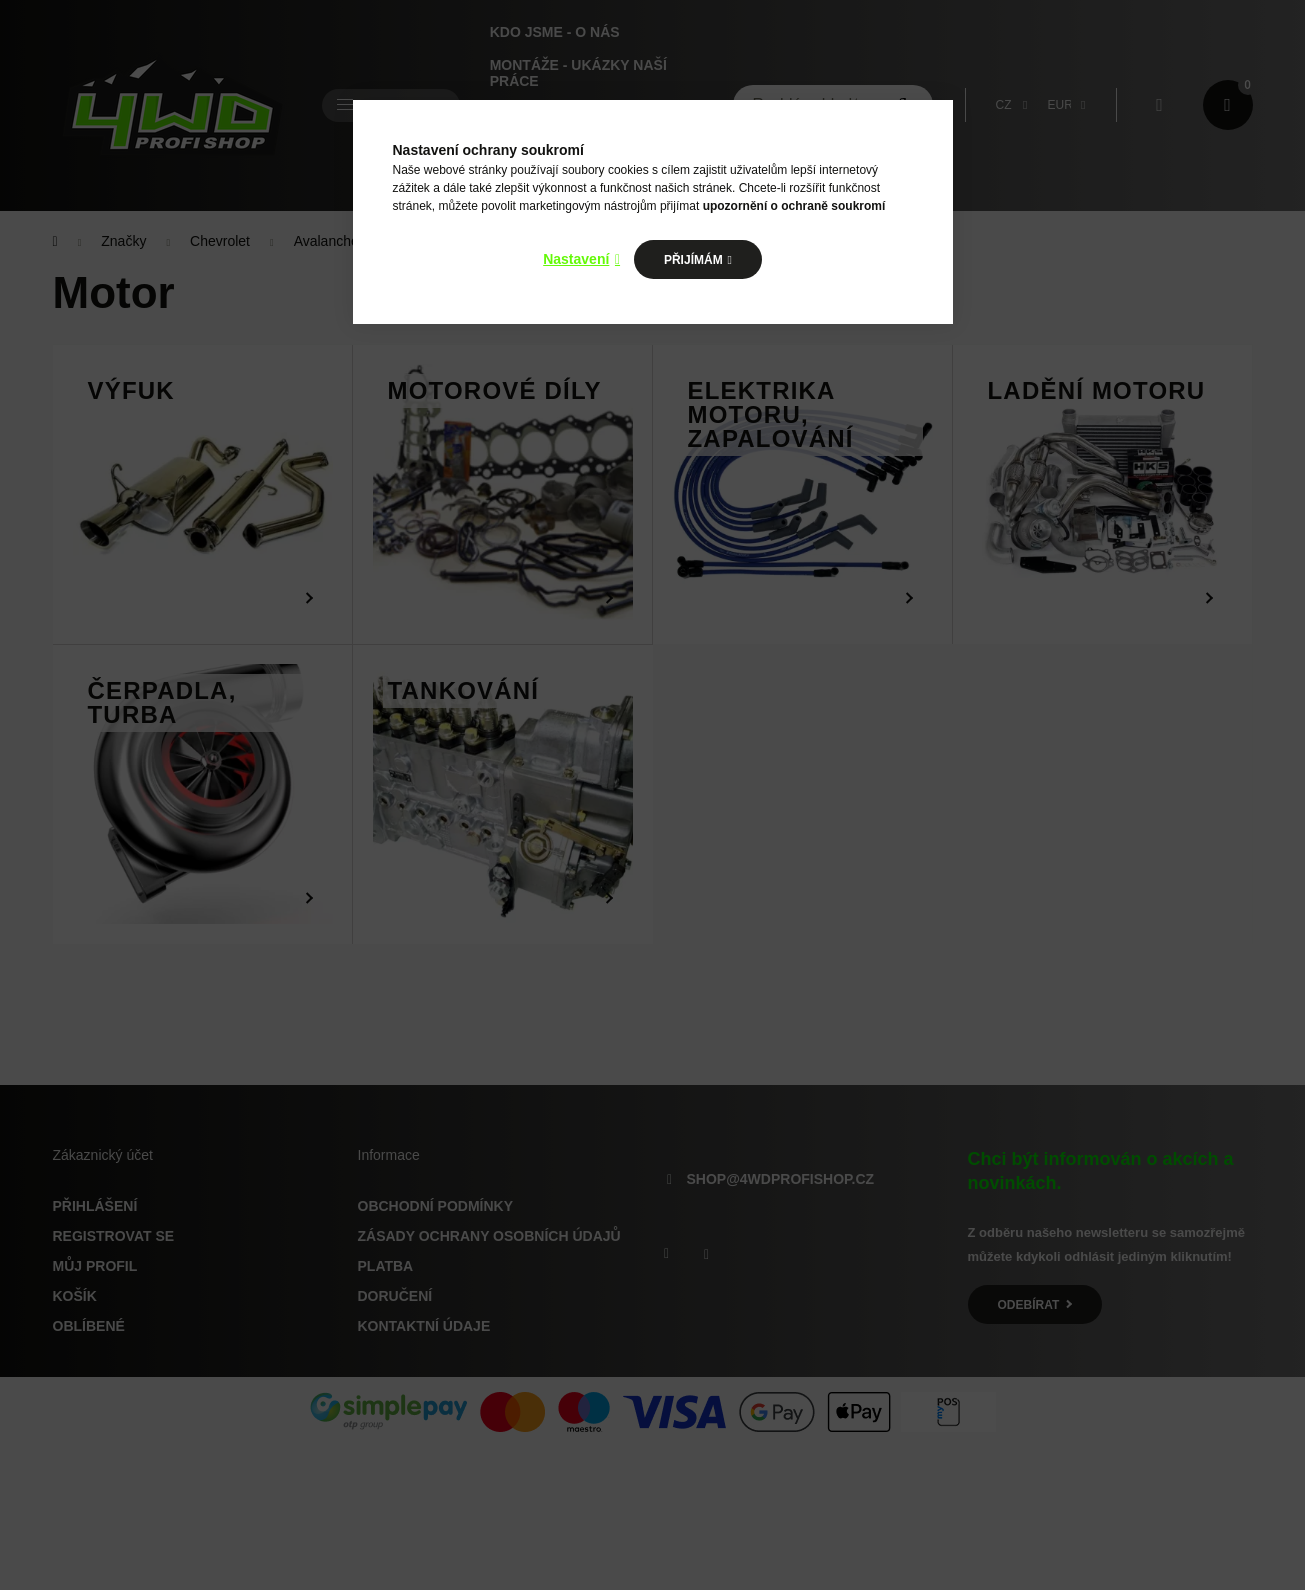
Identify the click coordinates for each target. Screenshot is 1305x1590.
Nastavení (576, 259)
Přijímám (693, 260)
